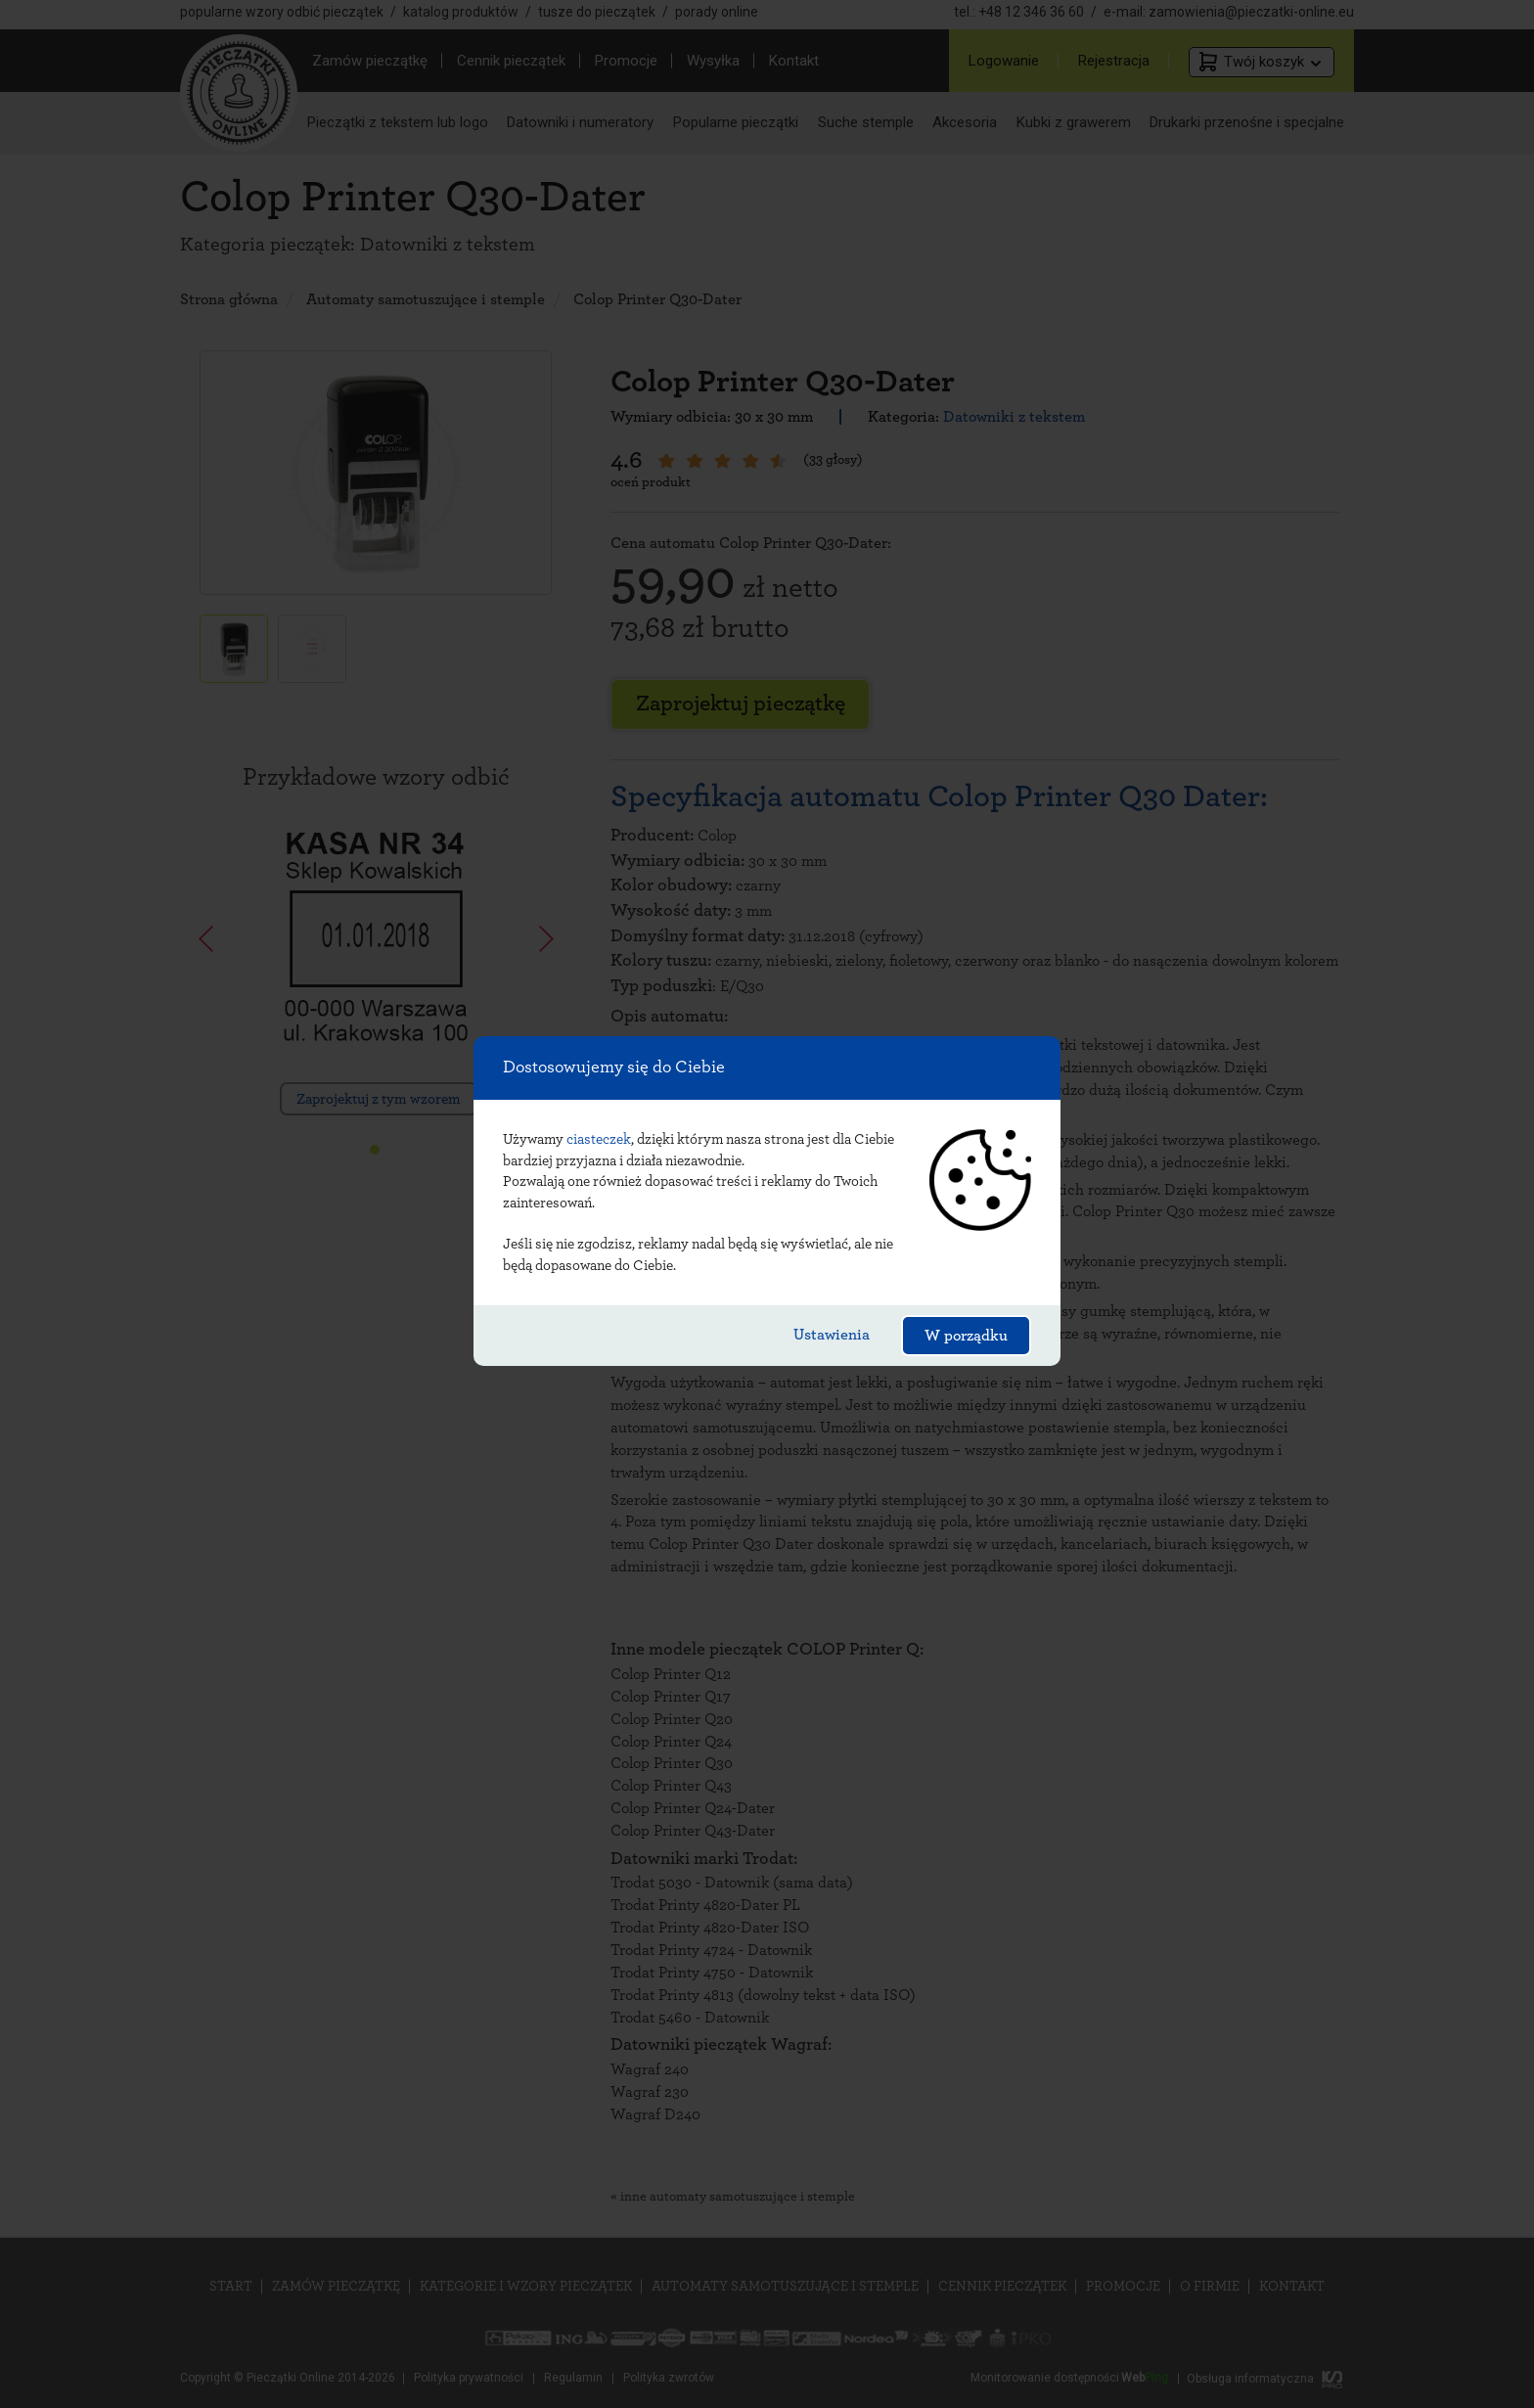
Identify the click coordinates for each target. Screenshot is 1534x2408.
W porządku (966, 1335)
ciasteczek (598, 1139)
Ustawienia (831, 1334)
